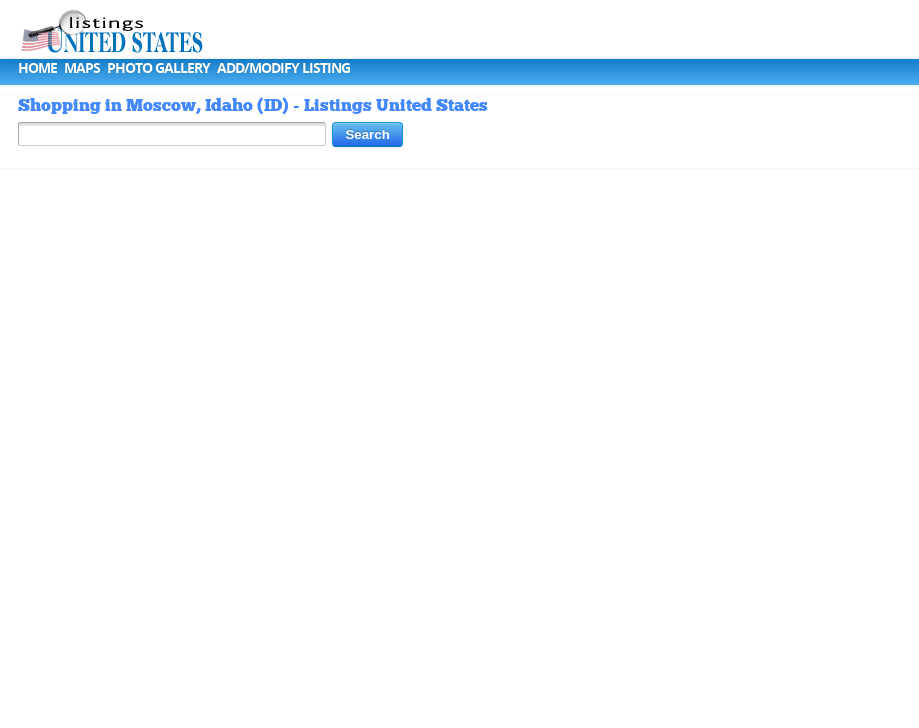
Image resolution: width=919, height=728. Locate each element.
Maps (82, 67)
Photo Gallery (158, 67)
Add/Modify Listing (283, 67)
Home (37, 67)
